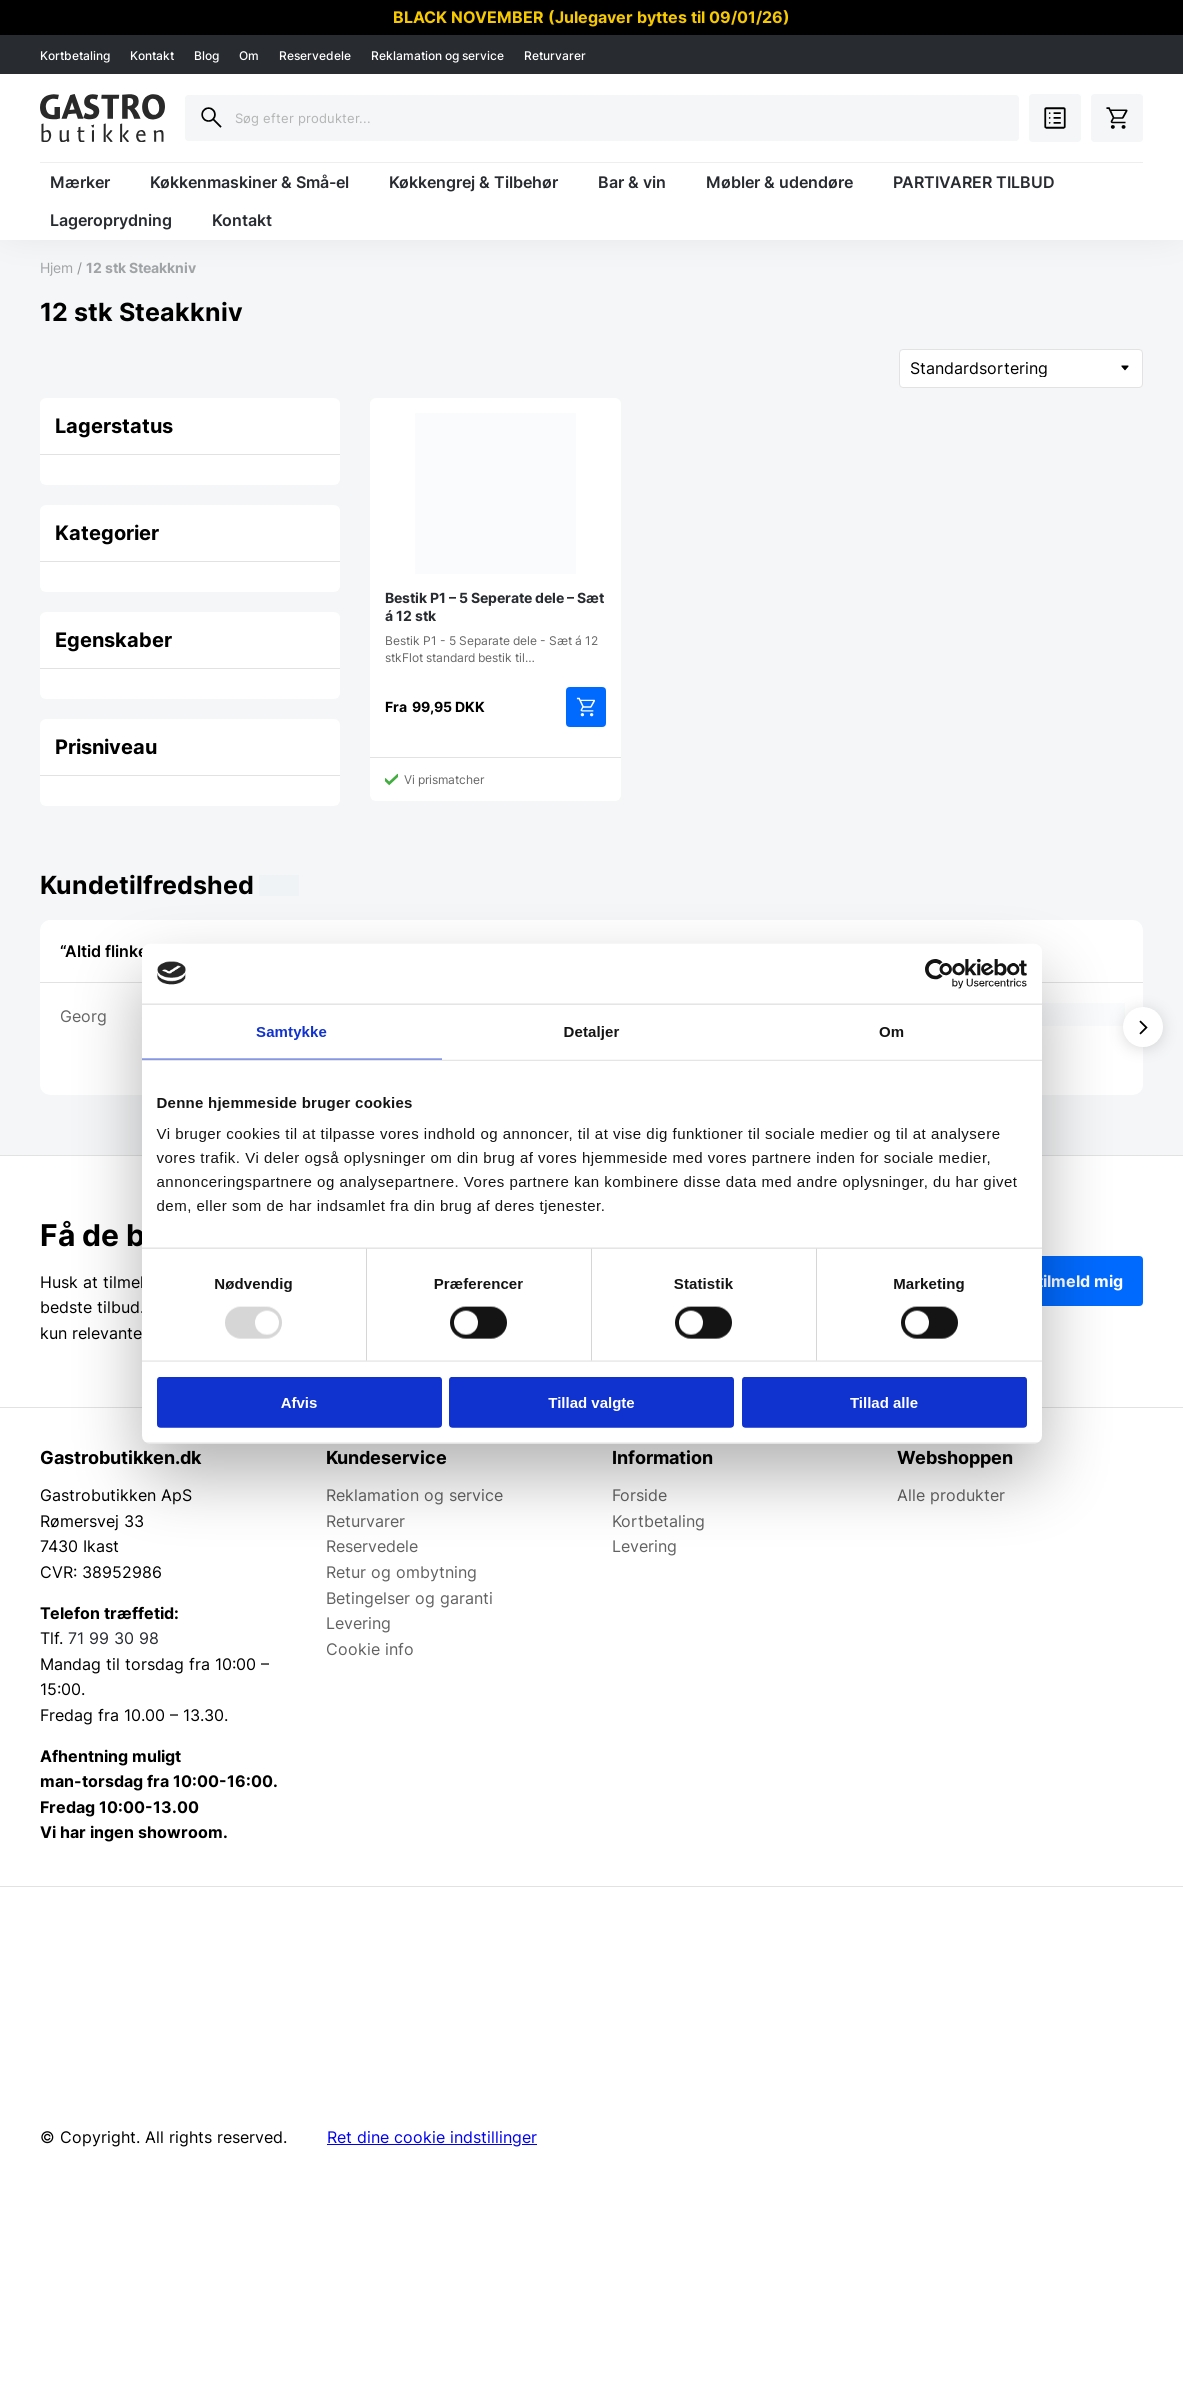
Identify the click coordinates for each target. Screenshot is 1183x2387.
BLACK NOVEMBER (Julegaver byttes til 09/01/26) (591, 17)
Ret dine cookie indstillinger (432, 2137)
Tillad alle (884, 1402)
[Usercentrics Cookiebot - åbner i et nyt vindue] (939, 973)
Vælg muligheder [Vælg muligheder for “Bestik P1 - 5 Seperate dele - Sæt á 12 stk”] (586, 707)
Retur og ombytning (401, 1572)
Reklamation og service (437, 55)
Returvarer (555, 55)
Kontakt (152, 55)
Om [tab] (891, 1030)
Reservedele (315, 55)
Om (249, 55)
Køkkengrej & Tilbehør (473, 182)
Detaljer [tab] (592, 1030)
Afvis (299, 1402)
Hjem (56, 267)
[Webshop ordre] (1021, 368)
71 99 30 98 (113, 1638)
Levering (358, 1623)
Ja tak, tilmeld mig (1053, 1281)
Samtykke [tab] (291, 1030)
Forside (639, 1495)
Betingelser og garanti (409, 1598)
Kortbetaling (75, 55)
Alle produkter (951, 1495)
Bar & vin (632, 182)
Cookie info (370, 1649)
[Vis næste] (1143, 1027)
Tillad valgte (591, 1402)
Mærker (80, 182)
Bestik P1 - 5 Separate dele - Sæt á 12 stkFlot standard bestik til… (495, 539)
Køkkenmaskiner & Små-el (249, 182)
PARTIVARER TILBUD (974, 182)
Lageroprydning (111, 220)
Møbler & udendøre (779, 182)
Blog (206, 55)
